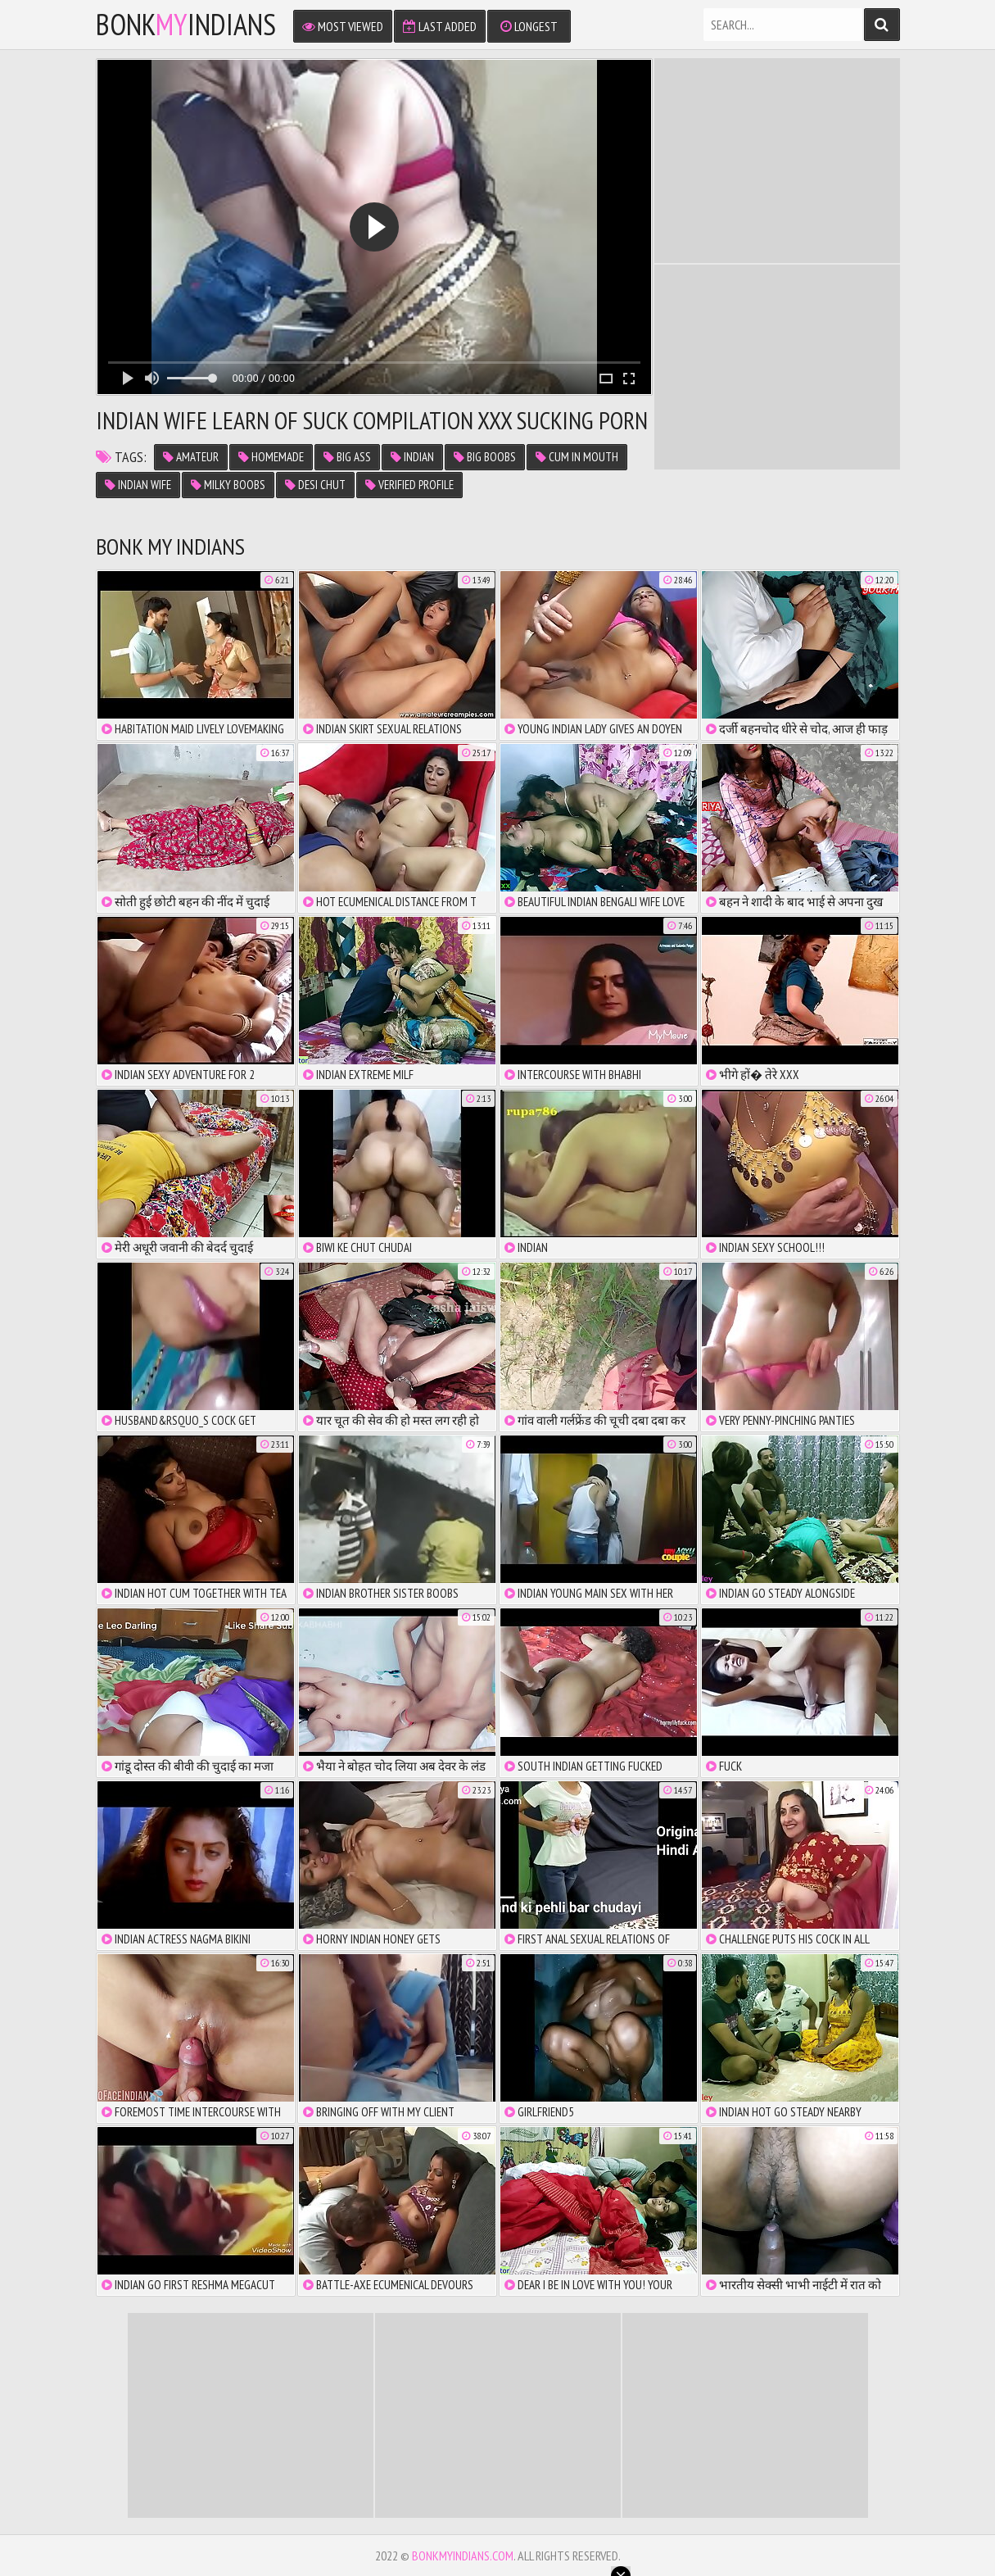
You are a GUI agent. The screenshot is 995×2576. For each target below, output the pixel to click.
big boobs (485, 457)
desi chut (315, 484)
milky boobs (228, 484)
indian (412, 457)
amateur (191, 457)
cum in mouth (577, 457)
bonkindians (186, 24)
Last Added (440, 26)
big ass (347, 457)
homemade (271, 457)
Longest (529, 26)
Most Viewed (342, 26)
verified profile (409, 484)
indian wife (138, 484)
